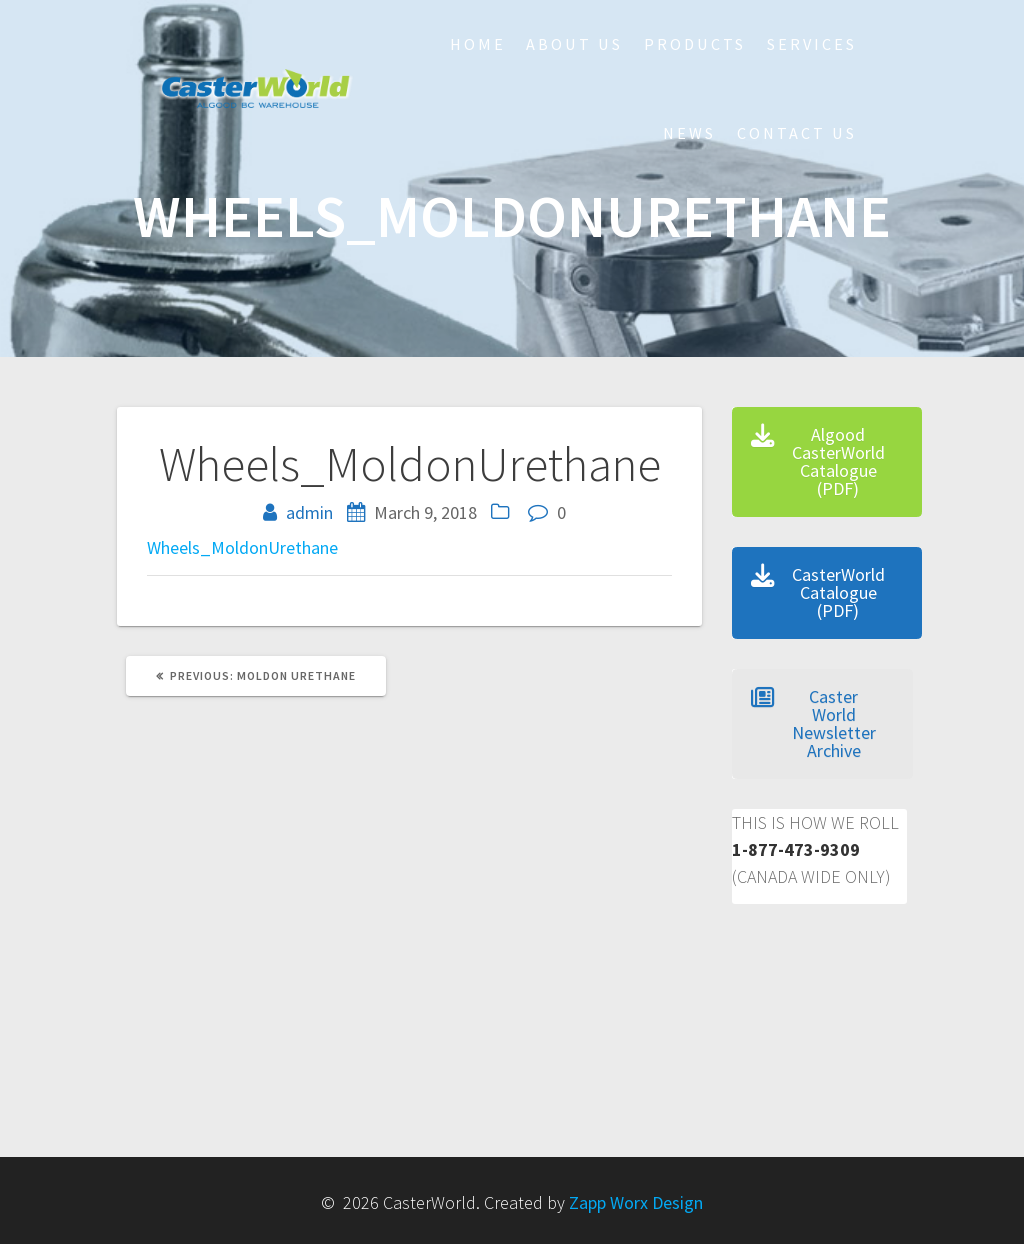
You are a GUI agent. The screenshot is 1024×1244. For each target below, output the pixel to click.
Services (812, 44)
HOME (478, 44)
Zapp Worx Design (636, 1202)
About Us (574, 44)
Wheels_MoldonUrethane (242, 547)
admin (309, 512)
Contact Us (797, 133)
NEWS (689, 133)
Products (695, 44)
